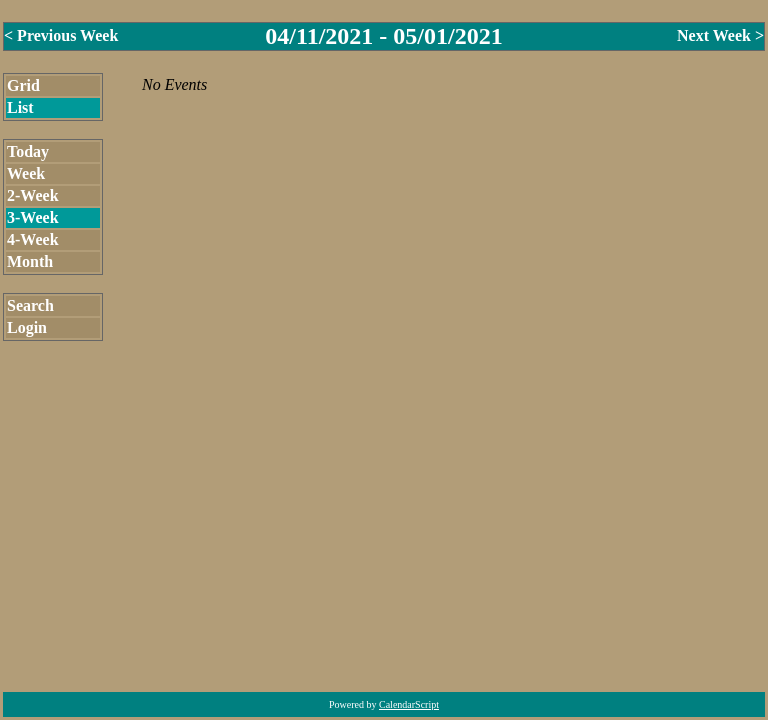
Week (26, 173)
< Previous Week (61, 35)
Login (27, 327)
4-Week (33, 239)
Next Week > (720, 35)
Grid (23, 85)
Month (30, 261)
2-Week (33, 195)
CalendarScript (409, 704)
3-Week (33, 217)
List (20, 107)
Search (30, 305)
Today (28, 151)
